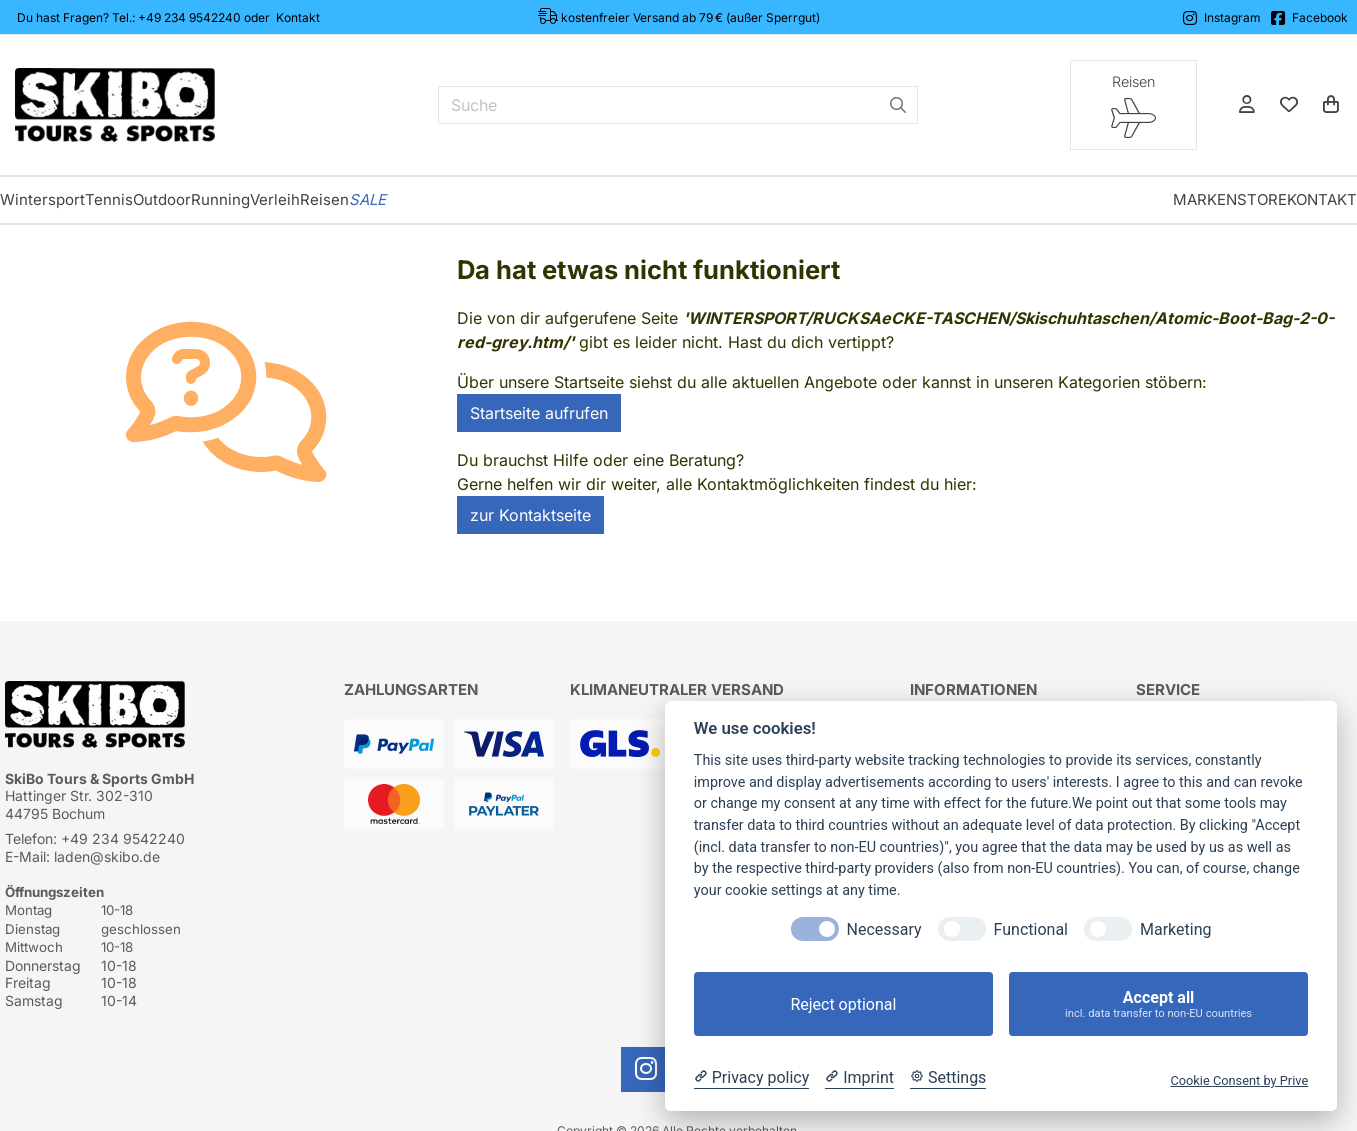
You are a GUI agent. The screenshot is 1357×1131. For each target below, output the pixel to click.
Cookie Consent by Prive (1239, 1080)
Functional (1031, 929)
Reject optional (843, 1004)
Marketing (1175, 929)
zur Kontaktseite (530, 515)
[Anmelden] (1247, 105)
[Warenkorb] (1331, 105)
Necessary (884, 929)
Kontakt (298, 17)
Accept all (1158, 1004)
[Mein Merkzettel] (1289, 105)
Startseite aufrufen (539, 413)
